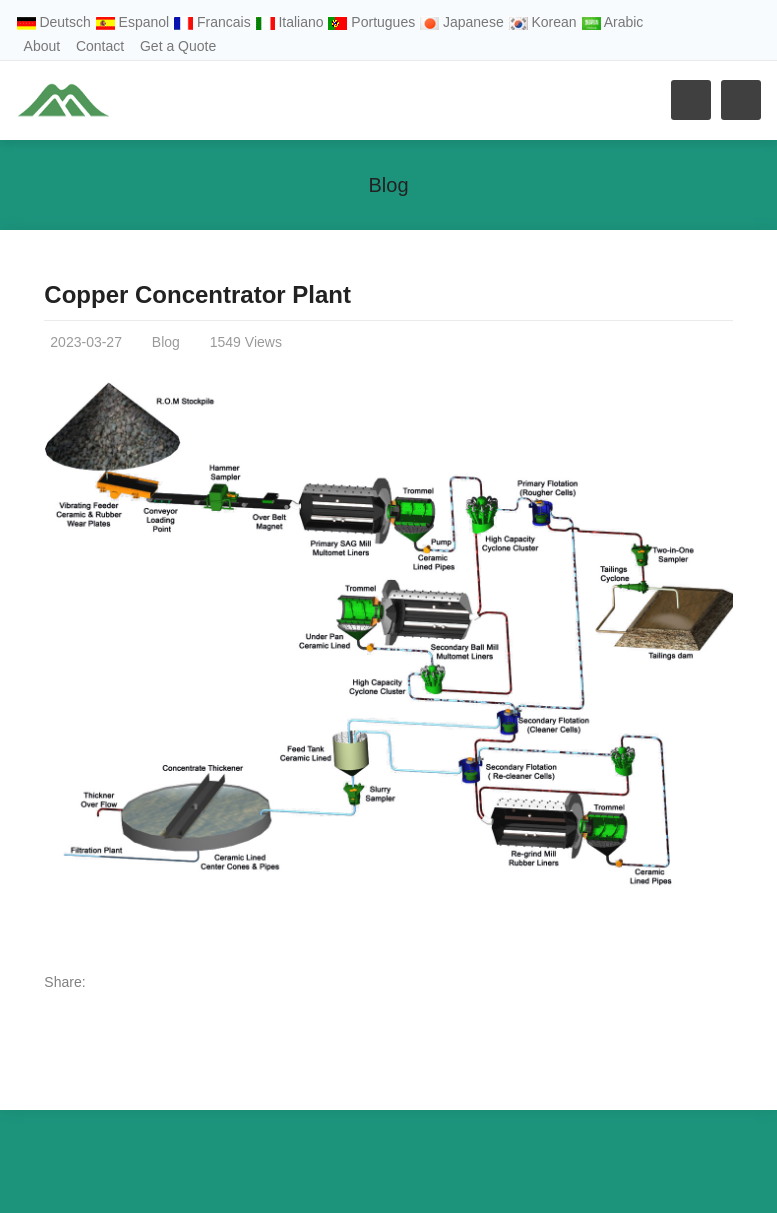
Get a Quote (178, 46)
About (42, 46)
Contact (100, 46)
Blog (388, 185)
